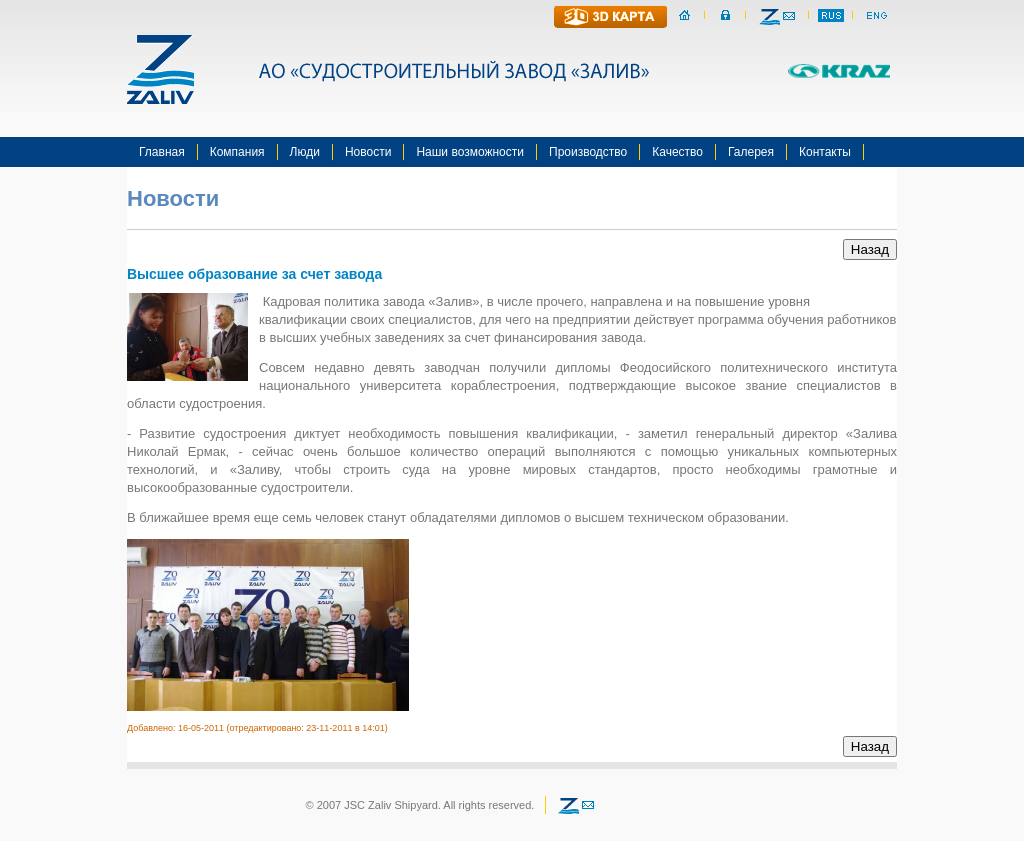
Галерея (751, 152)
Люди (305, 152)
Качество (677, 152)
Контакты (825, 152)
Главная (162, 152)
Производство (588, 152)
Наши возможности (470, 152)
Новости (368, 152)
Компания (237, 152)
